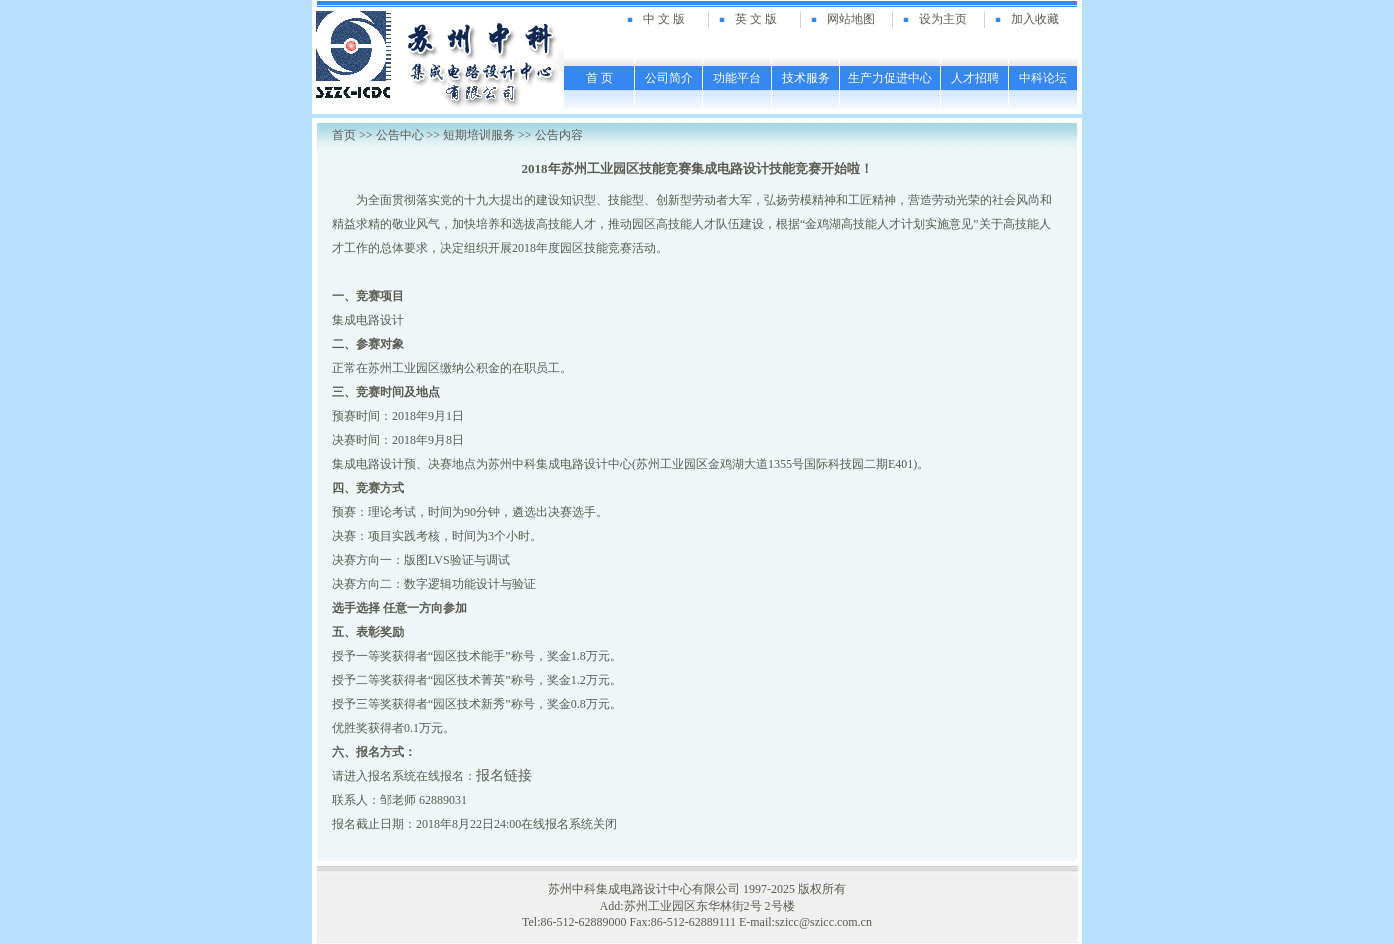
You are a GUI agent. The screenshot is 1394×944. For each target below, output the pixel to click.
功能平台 (737, 78)
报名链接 (504, 775)
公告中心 (400, 135)
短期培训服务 (479, 135)
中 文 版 (664, 19)
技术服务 (806, 78)
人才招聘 (975, 78)
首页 (344, 135)
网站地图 (851, 19)
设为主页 (943, 19)
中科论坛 (1043, 78)
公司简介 (669, 78)
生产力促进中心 (890, 78)
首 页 (599, 78)
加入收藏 (1035, 19)
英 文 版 (756, 19)
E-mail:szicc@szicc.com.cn (805, 922)
